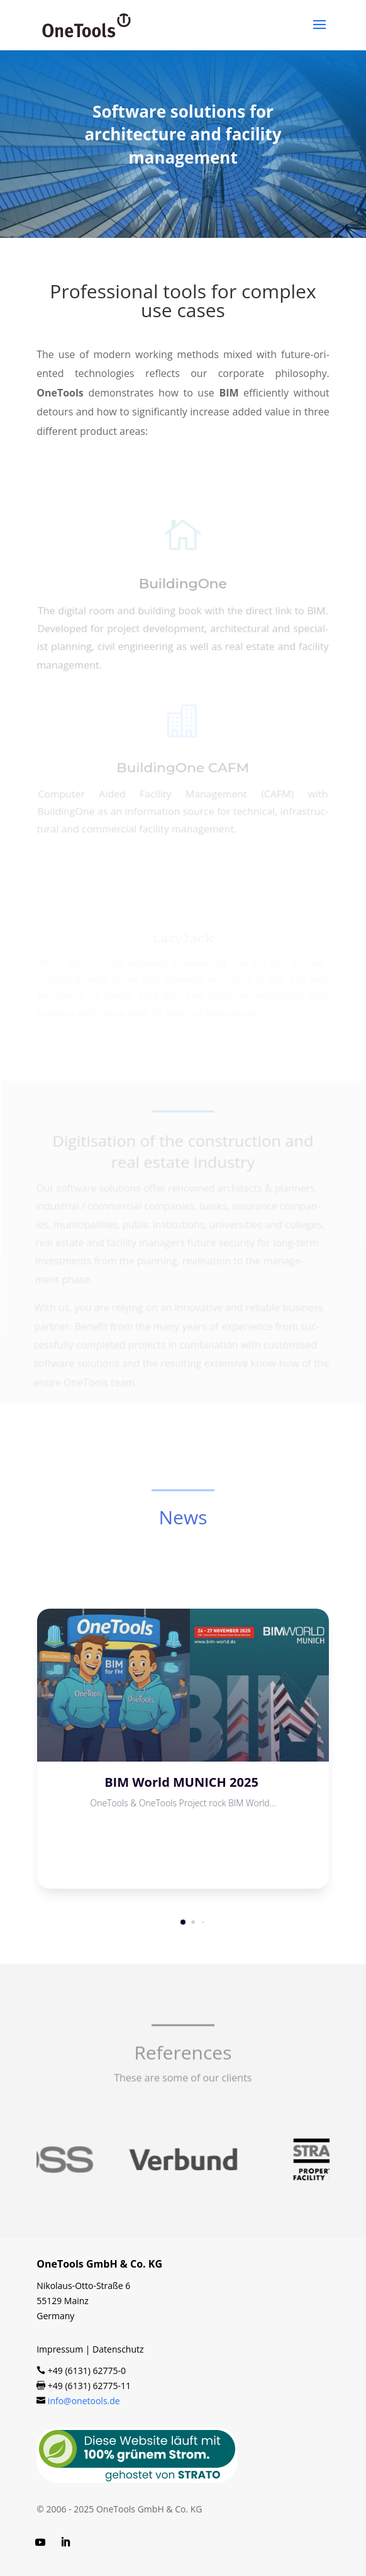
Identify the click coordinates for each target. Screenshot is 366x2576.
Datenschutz (117, 2349)
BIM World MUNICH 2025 (183, 1782)
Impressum (59, 2349)
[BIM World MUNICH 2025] (183, 1685)
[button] (183, 1922)
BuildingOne (183, 589)
